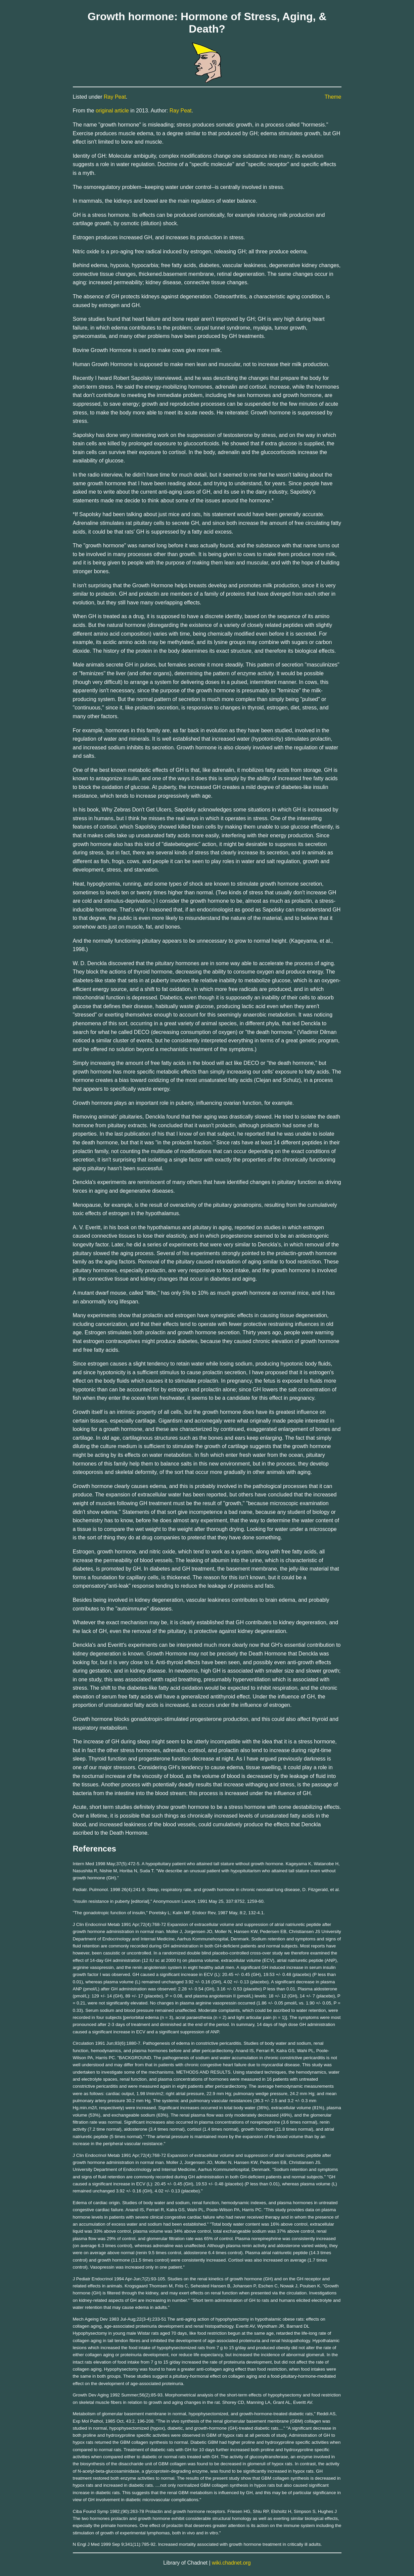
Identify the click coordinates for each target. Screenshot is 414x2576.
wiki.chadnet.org (231, 2563)
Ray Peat (115, 97)
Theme (333, 97)
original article (112, 110)
